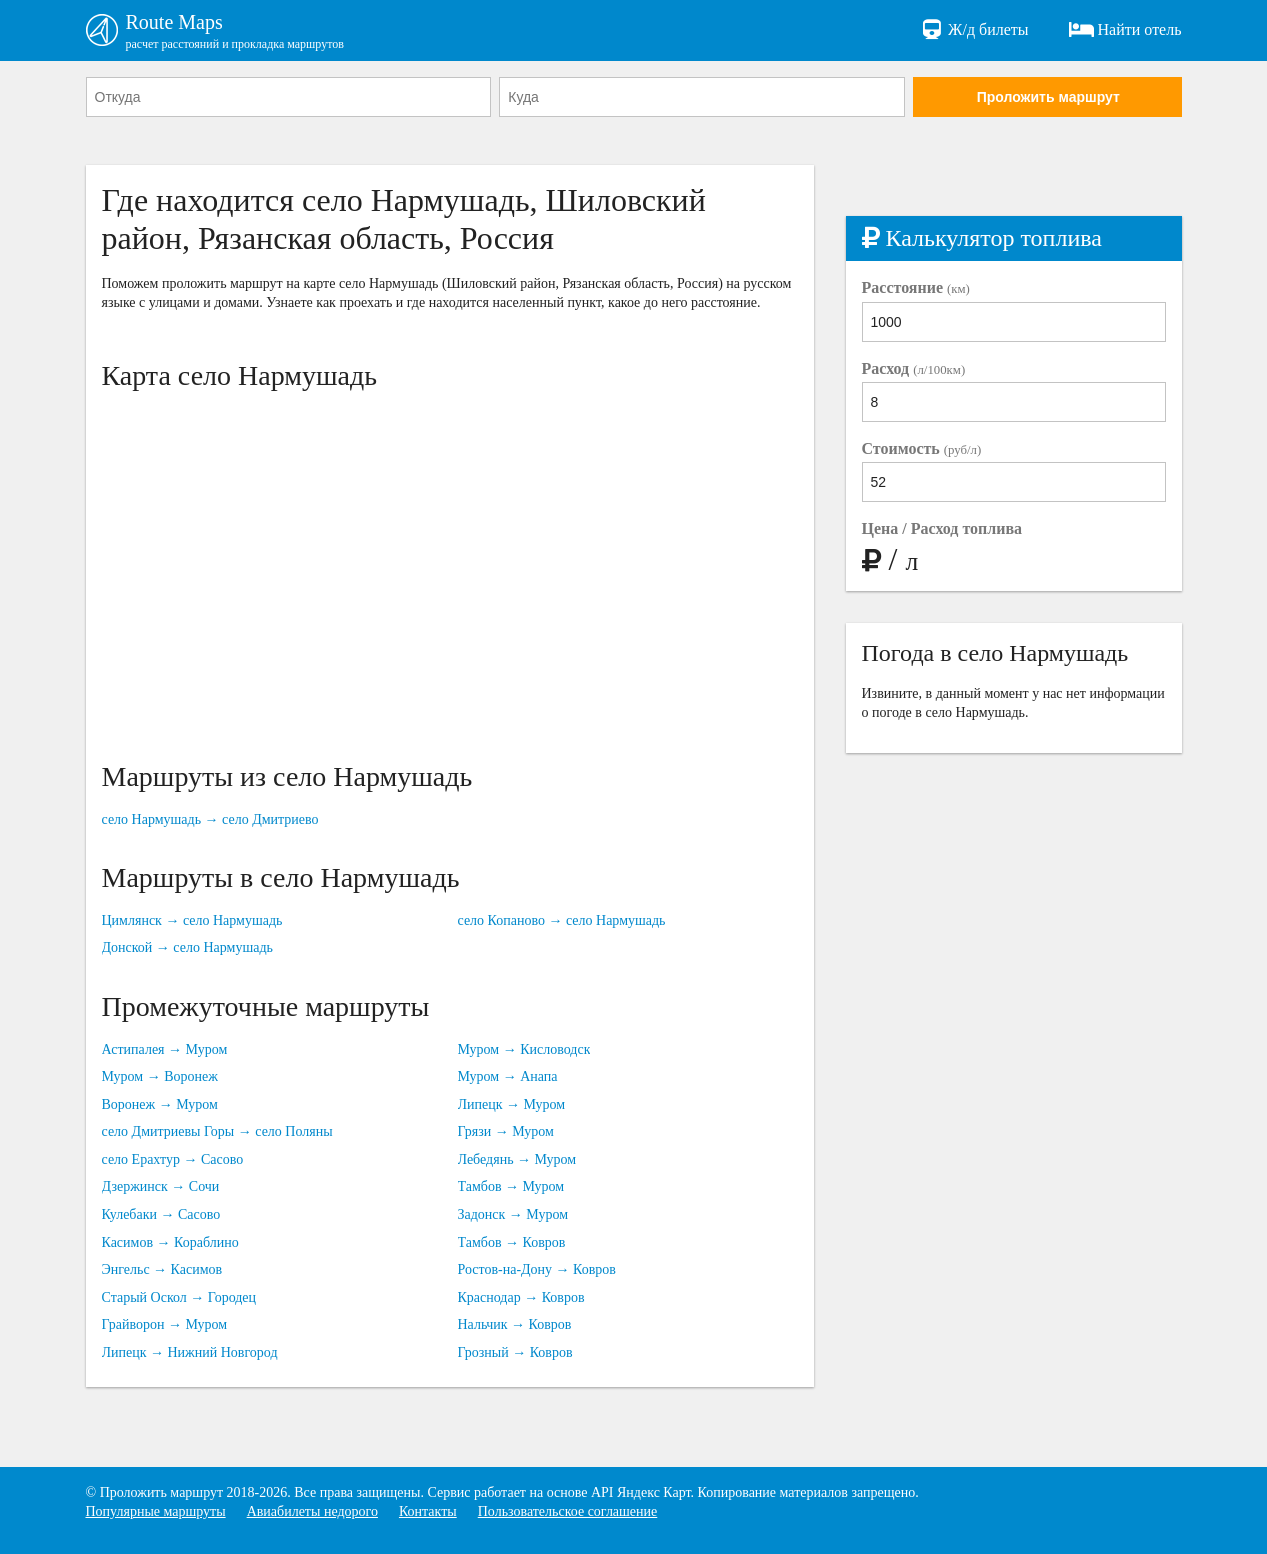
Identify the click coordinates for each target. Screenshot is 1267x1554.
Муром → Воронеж (160, 1076)
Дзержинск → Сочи (161, 1186)
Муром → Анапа (508, 1076)
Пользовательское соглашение (568, 1511)
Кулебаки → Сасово (161, 1214)
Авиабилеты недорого (312, 1511)
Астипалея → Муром (165, 1049)
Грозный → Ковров (515, 1352)
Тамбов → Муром (511, 1186)
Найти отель (1125, 30)
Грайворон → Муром (165, 1324)
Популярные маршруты (156, 1511)
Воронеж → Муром (160, 1104)
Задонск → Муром (513, 1214)
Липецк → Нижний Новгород (190, 1352)
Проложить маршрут (1048, 97)
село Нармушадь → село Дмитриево (210, 819)
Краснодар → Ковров (521, 1297)
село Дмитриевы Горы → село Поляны (217, 1131)
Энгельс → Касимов (162, 1269)
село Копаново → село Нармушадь (562, 920)
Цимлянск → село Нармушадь (192, 920)
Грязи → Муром (506, 1131)
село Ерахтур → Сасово (173, 1159)
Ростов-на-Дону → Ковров (537, 1269)
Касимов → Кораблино (170, 1242)
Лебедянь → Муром (517, 1159)
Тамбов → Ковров (512, 1242)
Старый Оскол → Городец (179, 1297)
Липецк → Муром (512, 1104)
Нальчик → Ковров (515, 1324)
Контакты (428, 1511)
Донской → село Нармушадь (187, 947)
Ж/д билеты (973, 30)
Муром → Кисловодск (524, 1049)
